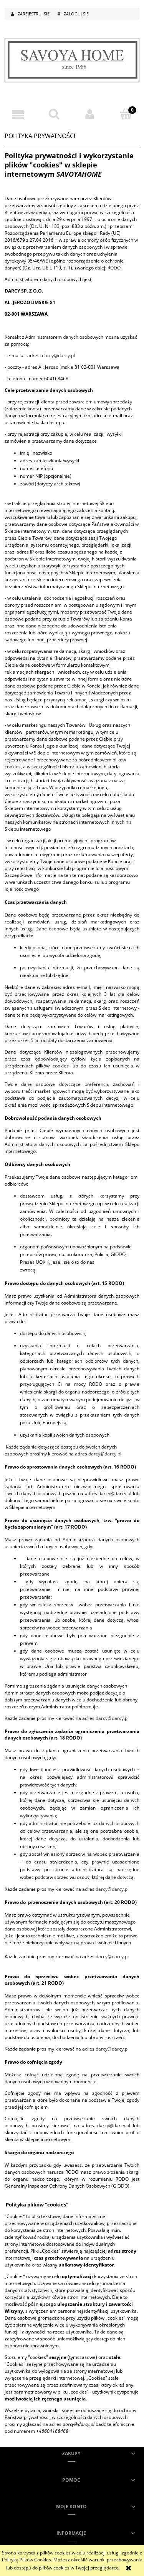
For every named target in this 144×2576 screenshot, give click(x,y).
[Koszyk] (126, 114)
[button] (18, 114)
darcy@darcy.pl (58, 355)
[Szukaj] (54, 114)
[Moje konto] (90, 114)
